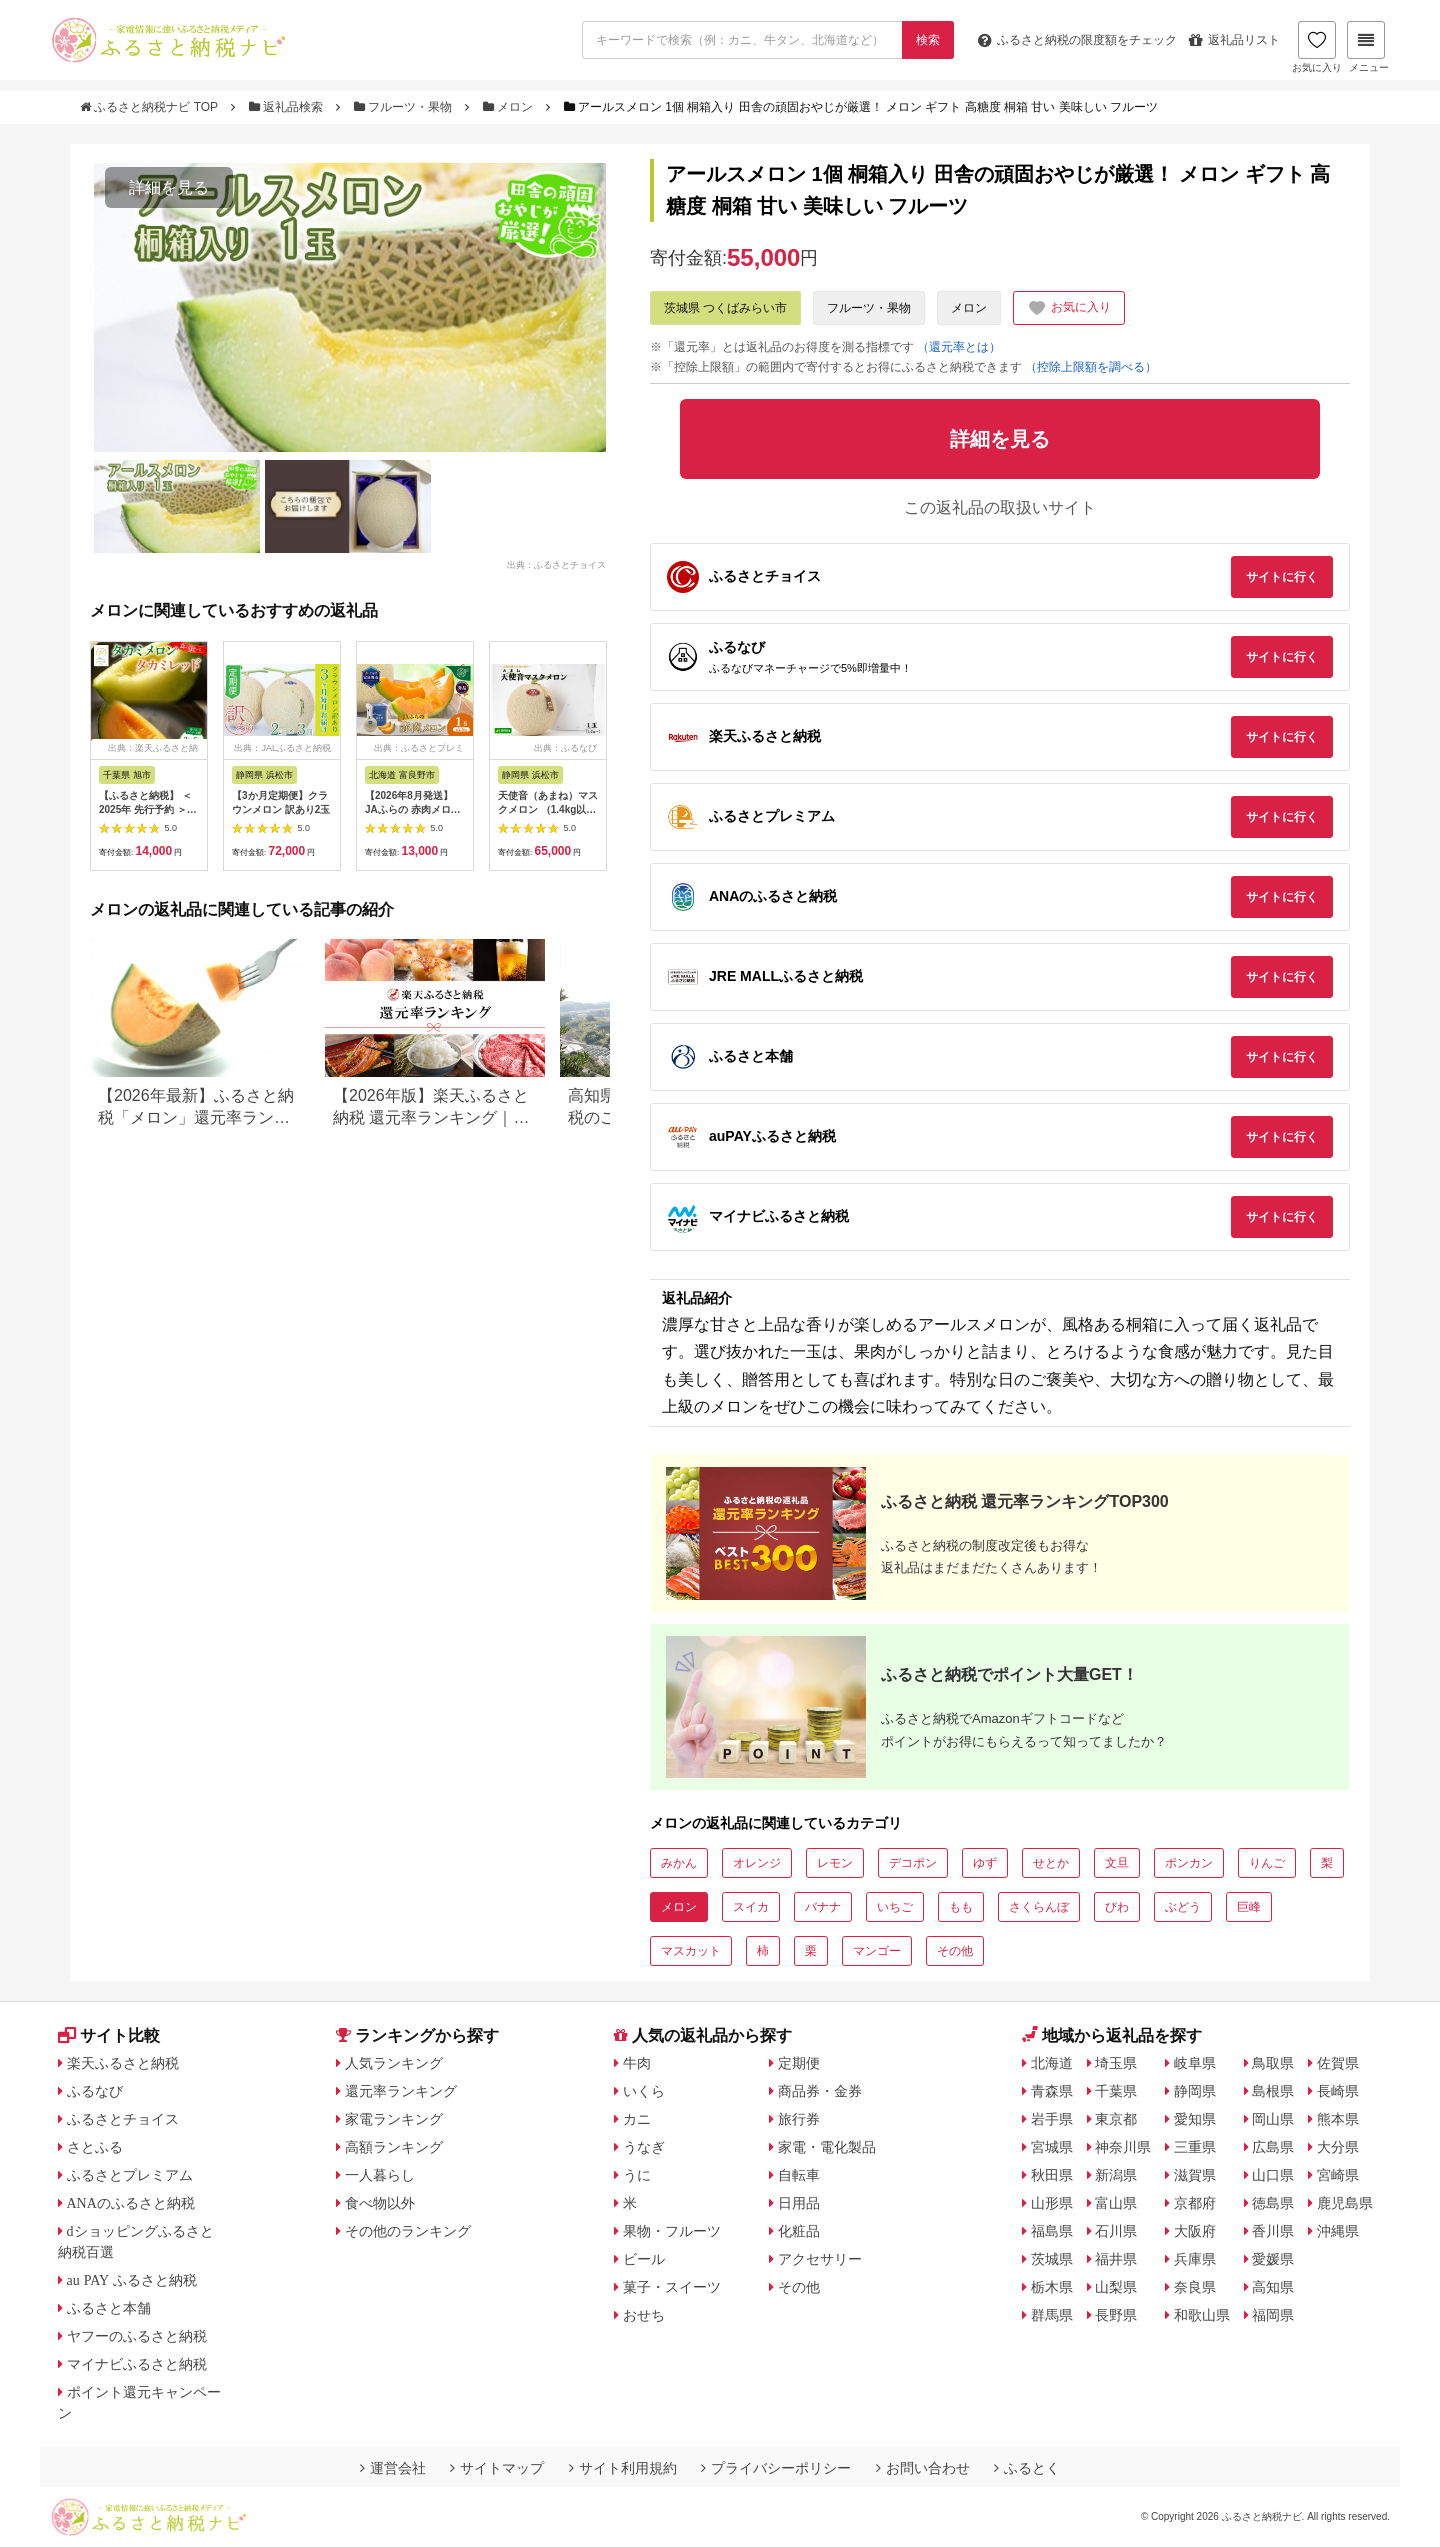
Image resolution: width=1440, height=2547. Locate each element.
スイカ (751, 1907)
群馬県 (1052, 2315)
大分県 (1338, 2147)
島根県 (1273, 2091)
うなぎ (644, 2147)
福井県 (1116, 2259)
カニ (637, 2119)
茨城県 (1052, 2259)
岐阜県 (1195, 2063)
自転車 (799, 2175)
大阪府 (1195, 2231)
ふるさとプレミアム (130, 2175)
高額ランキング (394, 2147)
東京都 (1116, 2119)
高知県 (1273, 2287)
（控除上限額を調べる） (1091, 367)
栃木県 (1052, 2287)
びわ (1117, 1907)
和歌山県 (1202, 2315)
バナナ (823, 1907)
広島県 (1273, 2147)
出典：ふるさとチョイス (556, 564)
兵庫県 (1195, 2259)
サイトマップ (497, 2468)
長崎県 (1338, 2091)
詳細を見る (169, 187)
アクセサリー (820, 2259)
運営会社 (393, 2468)
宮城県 (1052, 2147)
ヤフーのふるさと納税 (137, 2336)
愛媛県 (1273, 2259)
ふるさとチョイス (123, 2119)
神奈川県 (1123, 2147)
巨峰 (1249, 1907)
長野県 (1116, 2315)
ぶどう (1183, 1907)
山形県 (1052, 2203)
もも (961, 1907)
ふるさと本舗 (109, 2308)
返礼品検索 (288, 107)
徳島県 (1273, 2203)
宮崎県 (1338, 2175)
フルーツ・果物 (405, 107)
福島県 (1052, 2231)
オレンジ (757, 1863)
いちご (895, 1907)
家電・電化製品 (827, 2147)
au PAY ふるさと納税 (132, 2280)
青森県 (1052, 2091)
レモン (835, 1863)
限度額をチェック (1077, 40)
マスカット (691, 1951)
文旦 (1117, 1863)
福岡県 (1273, 2315)
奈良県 (1195, 2287)
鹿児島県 (1345, 2203)
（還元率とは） (959, 347)
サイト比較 (109, 2035)
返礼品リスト (1234, 40)
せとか (1051, 1863)
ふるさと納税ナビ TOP (150, 107)
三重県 (1195, 2147)
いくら (644, 2091)
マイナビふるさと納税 (137, 2364)
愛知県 (1195, 2119)
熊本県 (1338, 2119)
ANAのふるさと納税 (131, 2203)
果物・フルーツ (672, 2231)
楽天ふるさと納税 (123, 2063)
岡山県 (1273, 2119)
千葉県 (1116, 2091)
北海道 (1052, 2063)
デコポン (913, 1863)
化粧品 (799, 2231)
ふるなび (95, 2091)
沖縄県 (1338, 2231)
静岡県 (1195, 2091)
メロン (510, 107)
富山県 (1116, 2203)
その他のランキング (408, 2231)
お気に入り (1317, 47)
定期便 (799, 2063)
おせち (644, 2315)
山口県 (1273, 2175)
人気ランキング (394, 2063)
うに (637, 2175)
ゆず (985, 1863)
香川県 (1273, 2231)
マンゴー (877, 1951)
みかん (679, 1863)
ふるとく (1027, 2468)
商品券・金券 (820, 2091)
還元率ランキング (401, 2091)
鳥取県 (1273, 2063)
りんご (1267, 1863)
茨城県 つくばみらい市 (725, 308)
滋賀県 (1195, 2175)
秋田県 (1052, 2175)
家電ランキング (394, 2119)
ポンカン (1189, 1863)
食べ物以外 (380, 2203)
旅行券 (799, 2119)
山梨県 (1116, 2287)
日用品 (799, 2203)
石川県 (1116, 2231)
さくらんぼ (1039, 1907)
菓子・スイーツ (672, 2287)
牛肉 (637, 2063)
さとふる (95, 2147)
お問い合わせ (923, 2468)
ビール (644, 2259)
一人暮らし (380, 2175)
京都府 (1195, 2203)
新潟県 (1116, 2175)
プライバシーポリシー (776, 2468)
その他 (955, 1951)
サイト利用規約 (623, 2468)
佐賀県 (1338, 2063)
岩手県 (1052, 2119)
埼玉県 (1116, 2063)
